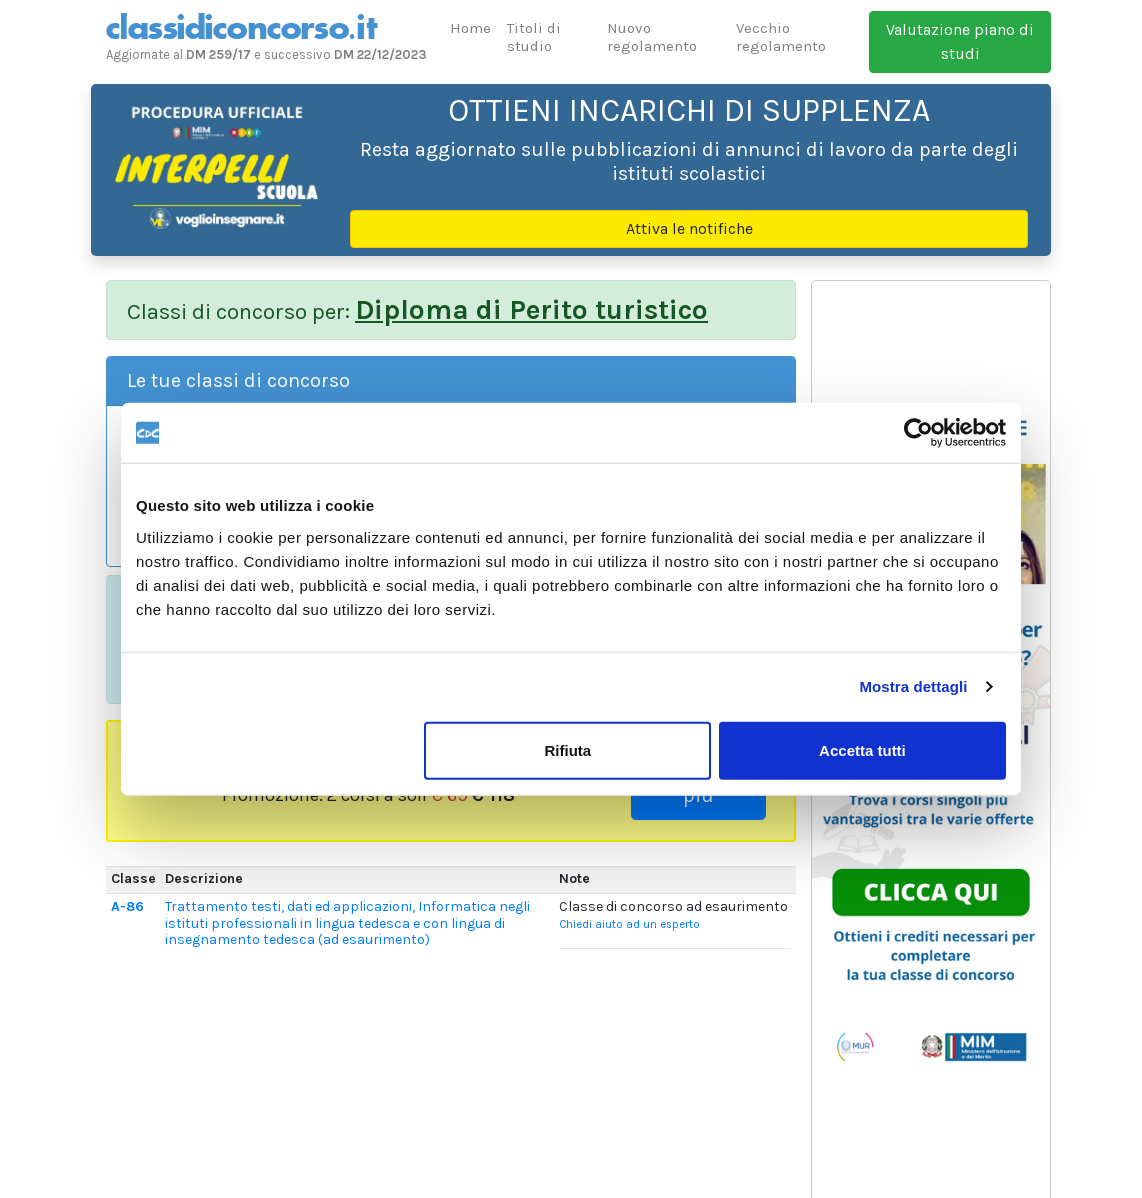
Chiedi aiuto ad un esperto (629, 924)
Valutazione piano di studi (960, 41)
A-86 (127, 906)
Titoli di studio (534, 37)
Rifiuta (568, 749)
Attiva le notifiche (689, 228)
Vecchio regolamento (781, 37)
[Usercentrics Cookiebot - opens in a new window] (918, 433)
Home (470, 28)
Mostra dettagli (913, 686)
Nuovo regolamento (652, 37)
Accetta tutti (862, 749)
